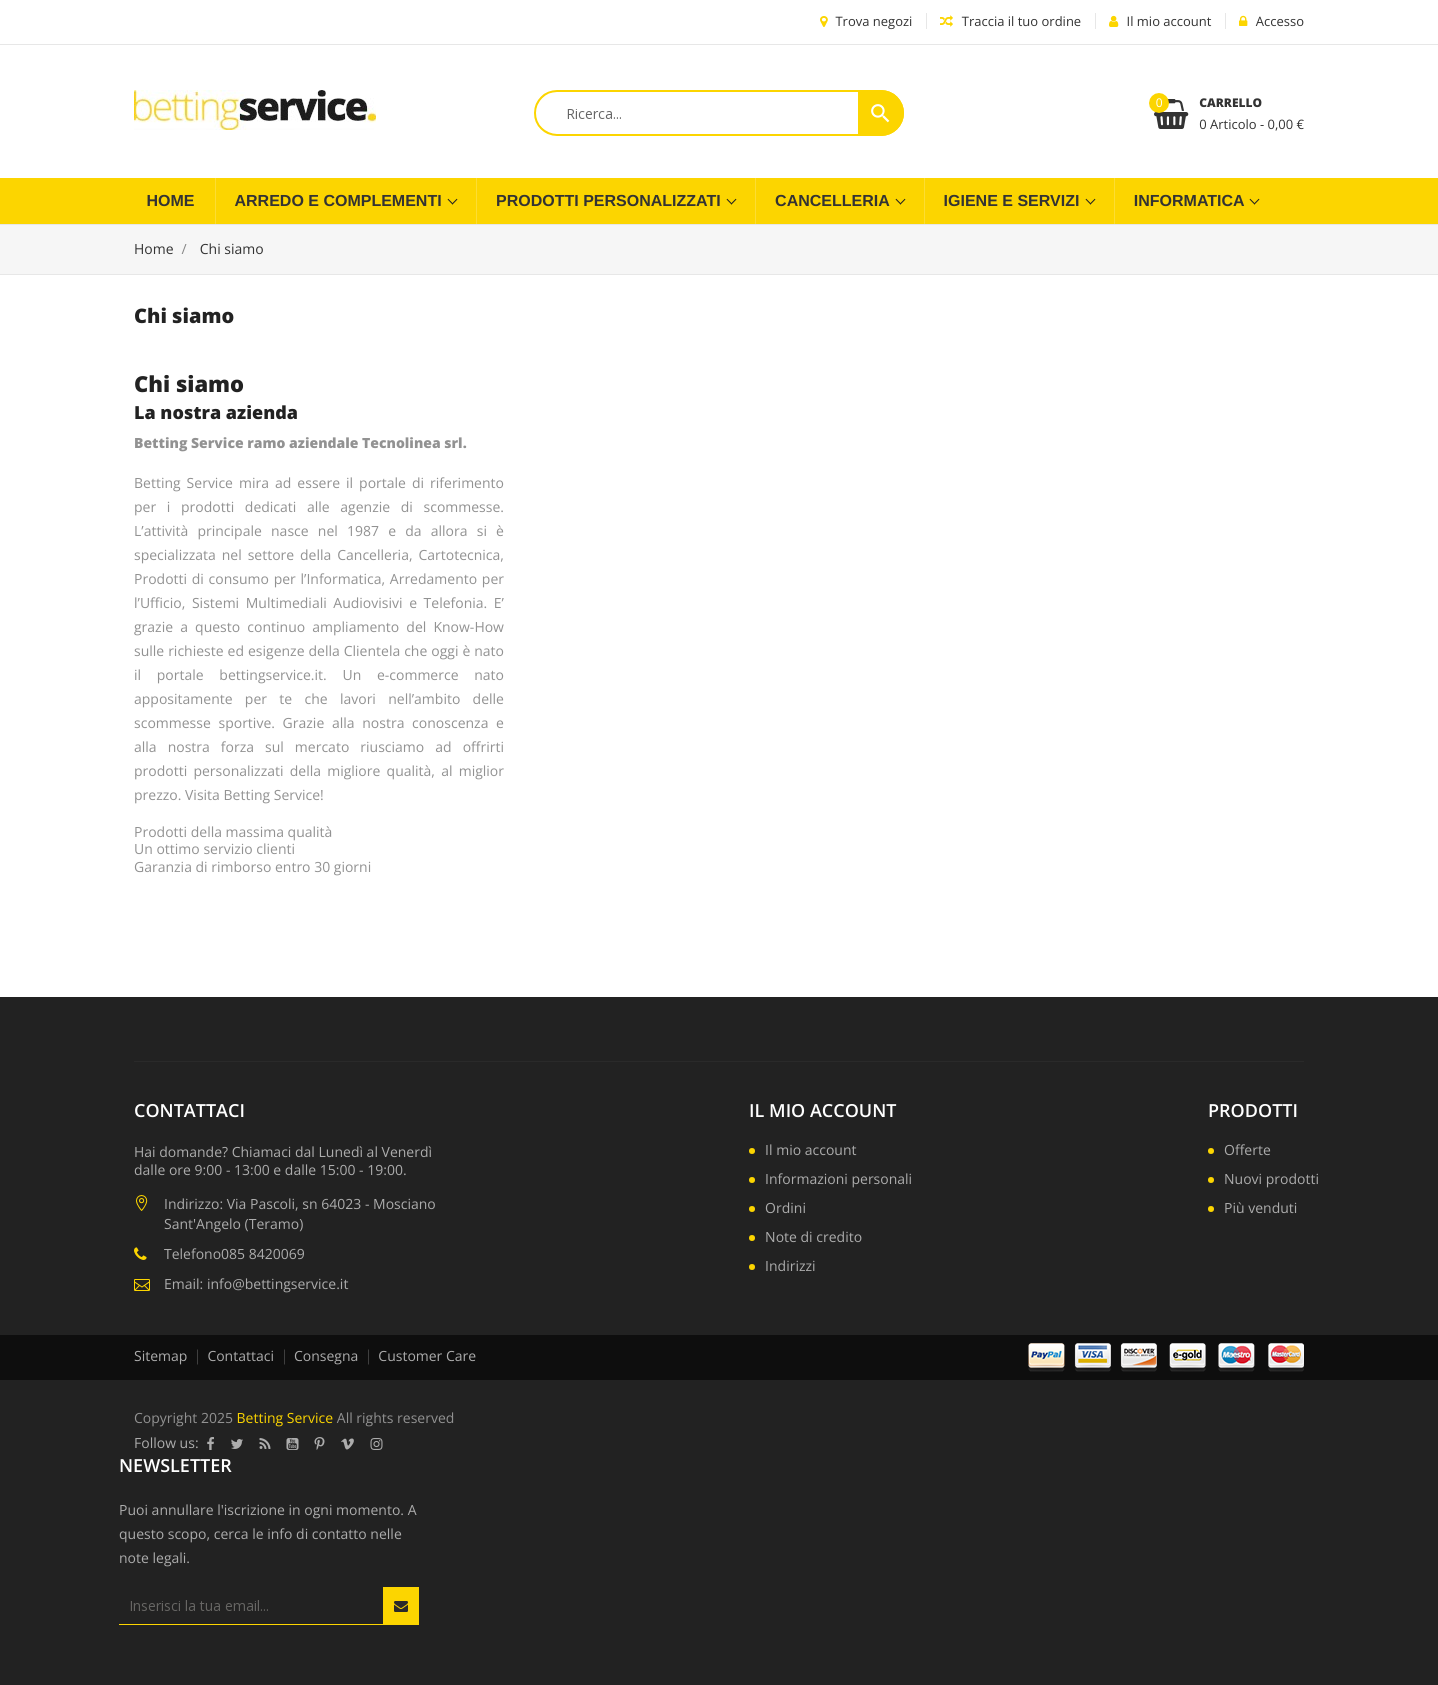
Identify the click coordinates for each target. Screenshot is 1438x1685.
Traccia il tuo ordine (1010, 21)
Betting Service (285, 1418)
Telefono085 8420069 (234, 1254)
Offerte (1247, 1152)
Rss (265, 1444)
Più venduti (1260, 1210)
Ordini (785, 1210)
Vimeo (348, 1444)
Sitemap (160, 1356)
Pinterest (320, 1444)
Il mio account (822, 1111)
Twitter (237, 1444)
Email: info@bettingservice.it (256, 1284)
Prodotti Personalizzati (610, 201)
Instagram (377, 1444)
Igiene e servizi (1014, 201)
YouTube (293, 1444)
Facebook (211, 1444)
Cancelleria (834, 201)
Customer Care (427, 1356)
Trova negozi (866, 21)
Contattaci (240, 1356)
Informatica (1191, 201)
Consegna (326, 1356)
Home (171, 201)
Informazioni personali (838, 1181)
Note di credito (813, 1239)
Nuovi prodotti (1271, 1181)
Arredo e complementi (341, 201)
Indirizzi (790, 1268)
